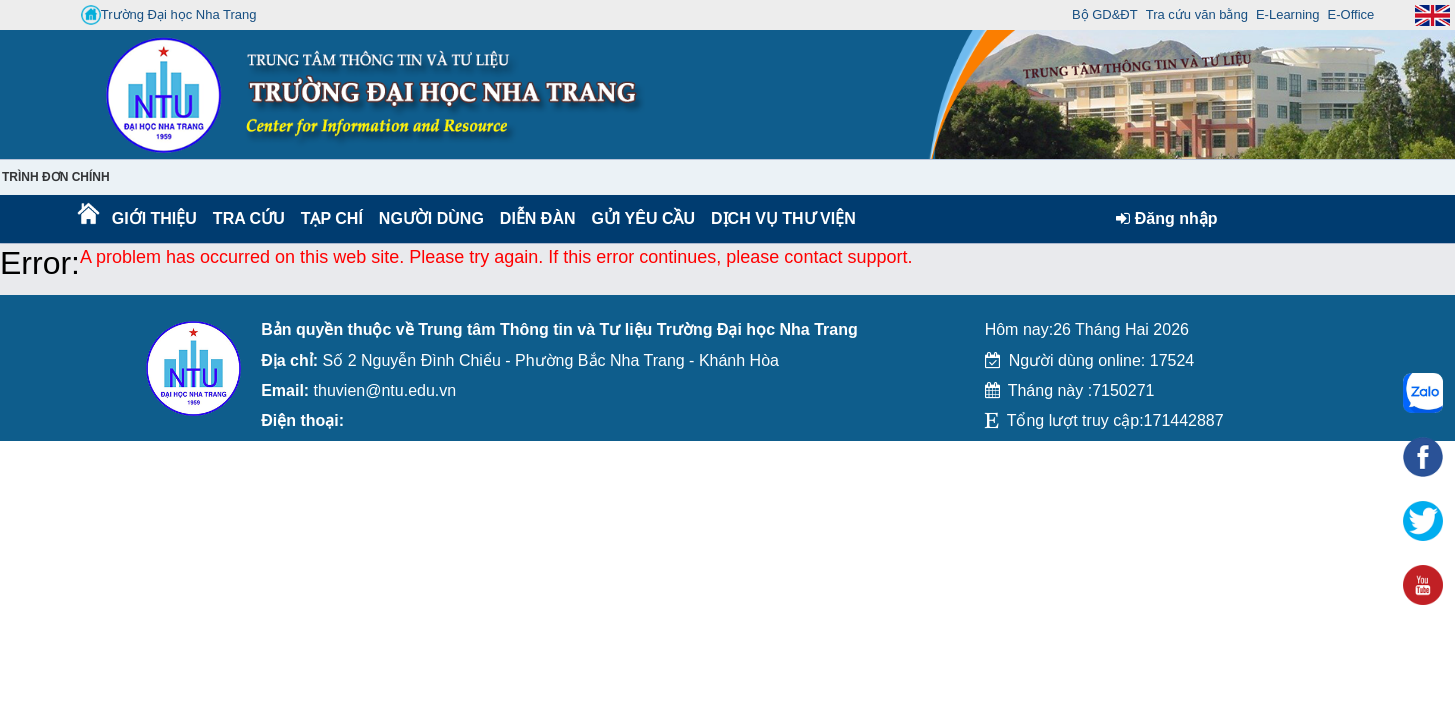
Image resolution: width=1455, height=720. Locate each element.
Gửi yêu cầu (644, 218)
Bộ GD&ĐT (1105, 14)
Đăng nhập (1166, 218)
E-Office (1351, 14)
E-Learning (1288, 14)
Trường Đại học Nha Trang (169, 15)
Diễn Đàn (538, 218)
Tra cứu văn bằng (1197, 14)
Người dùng (429, 218)
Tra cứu (248, 218)
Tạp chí (332, 218)
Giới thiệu (153, 218)
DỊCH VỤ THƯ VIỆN (779, 218)
